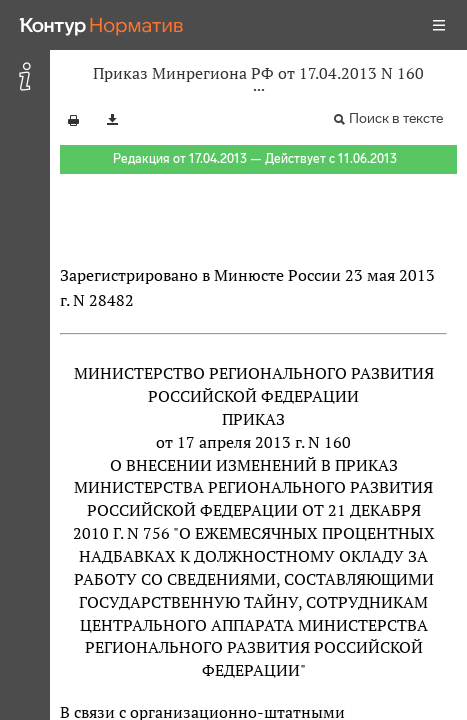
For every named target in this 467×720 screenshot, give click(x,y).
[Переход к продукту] (102, 25)
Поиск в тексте (396, 118)
